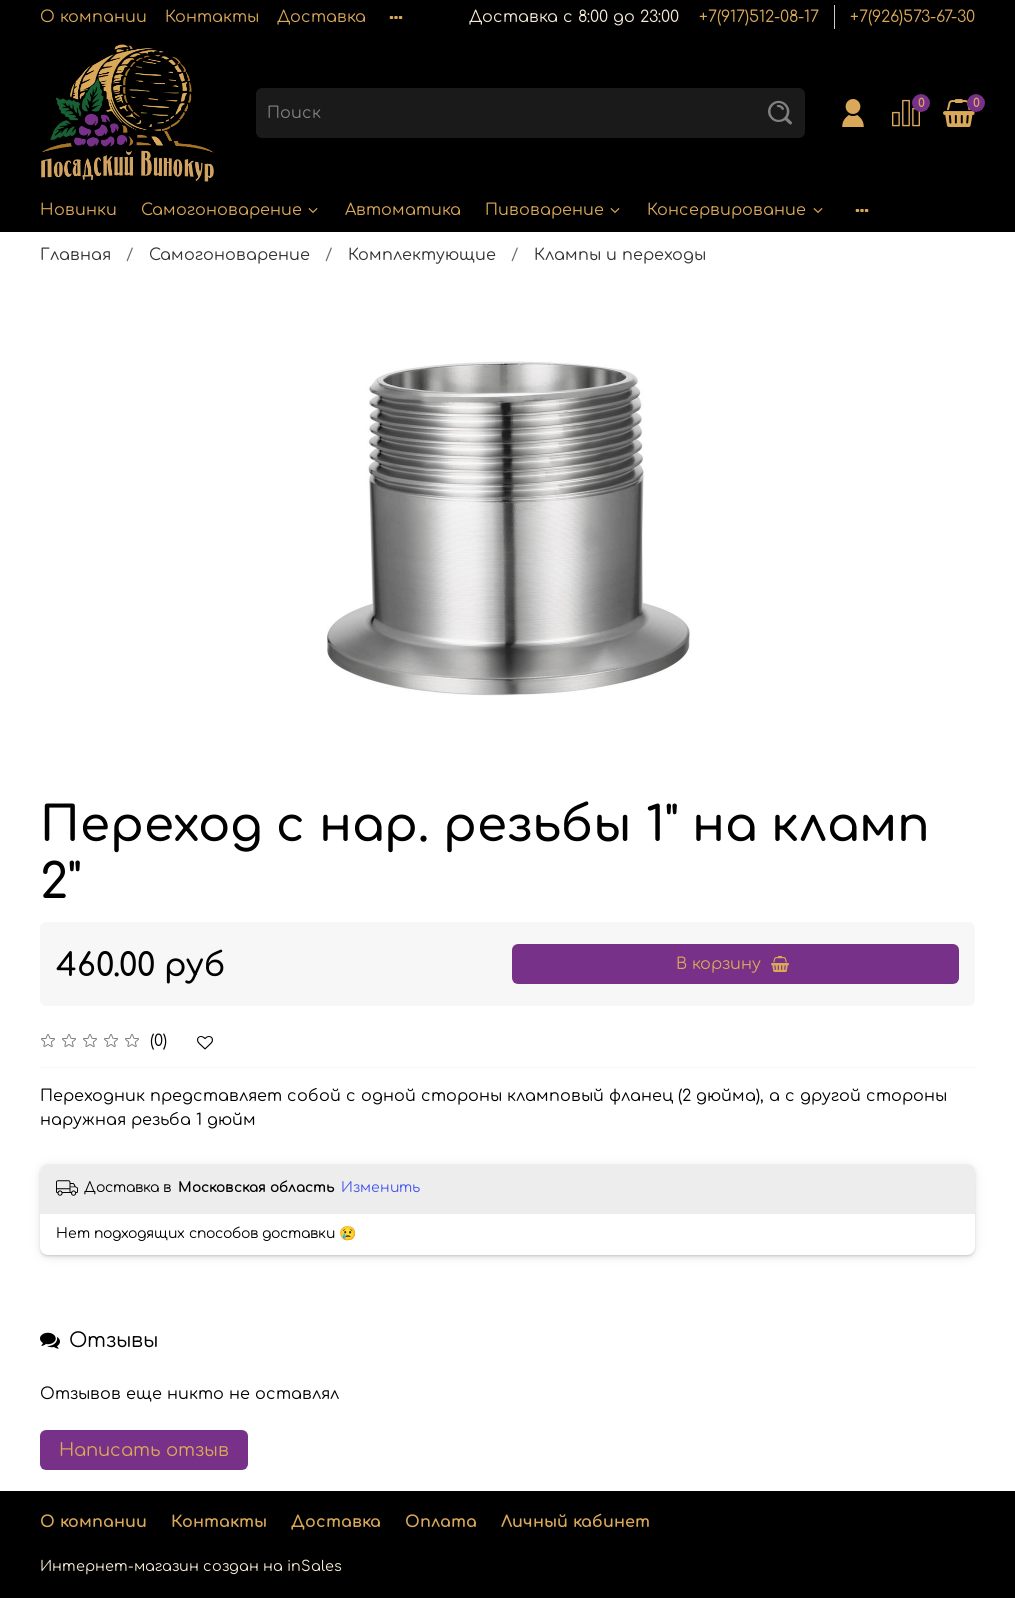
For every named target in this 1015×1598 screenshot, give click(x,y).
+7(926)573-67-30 (912, 17)
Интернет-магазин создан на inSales (191, 1566)
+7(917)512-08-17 (759, 17)
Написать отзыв (144, 1450)
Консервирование (736, 210)
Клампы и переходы (620, 255)
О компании (93, 17)
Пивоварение (554, 210)
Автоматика (403, 210)
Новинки (78, 210)
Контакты (212, 17)
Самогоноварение (231, 210)
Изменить (380, 1187)
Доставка (321, 17)
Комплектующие (422, 255)
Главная (75, 255)
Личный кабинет (575, 1522)
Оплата (441, 1522)
